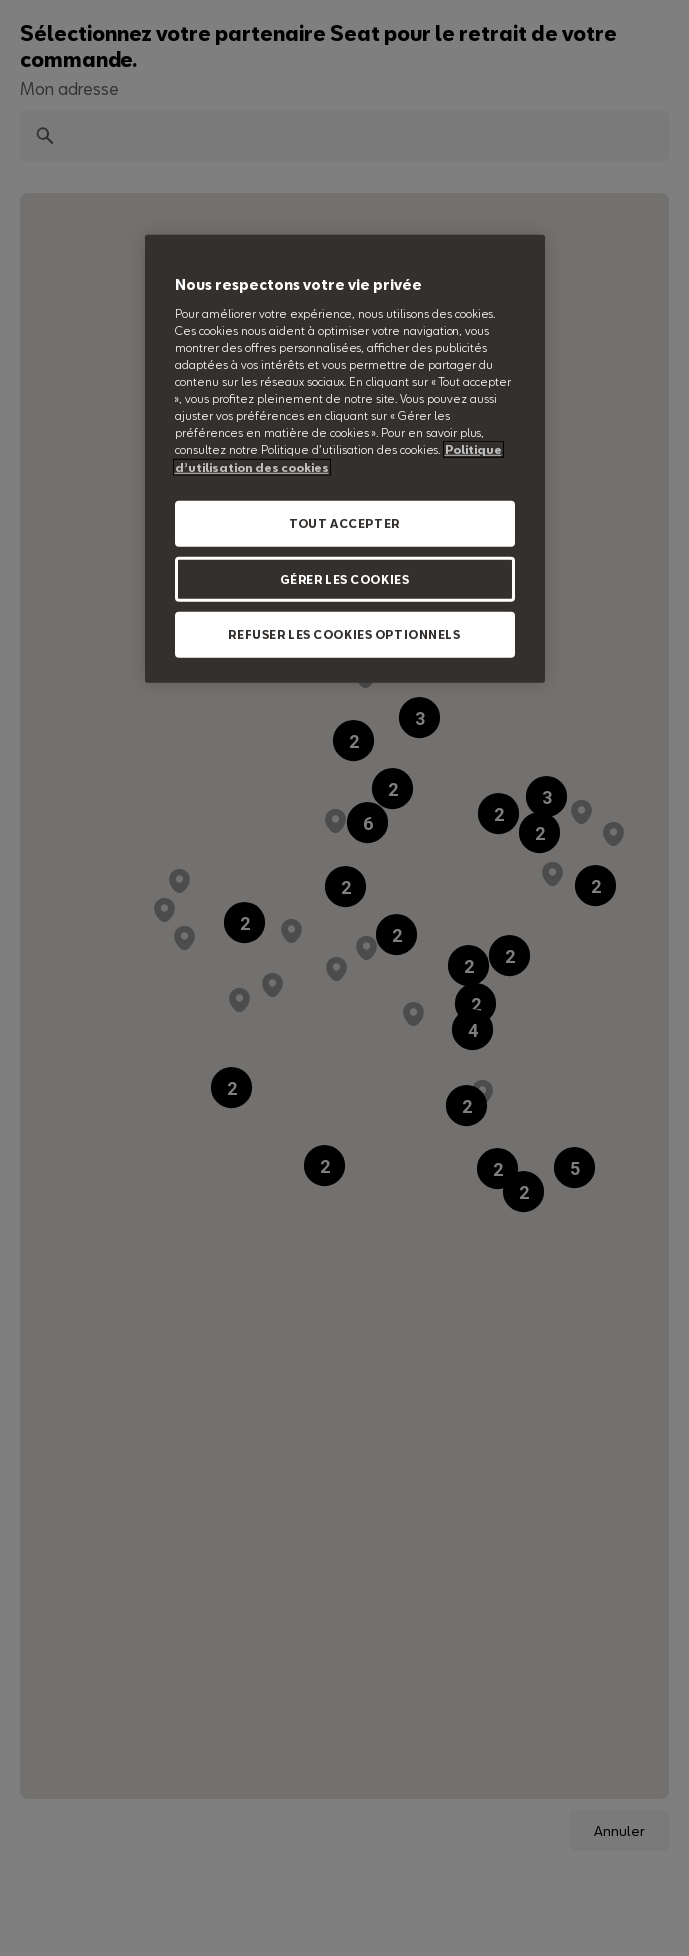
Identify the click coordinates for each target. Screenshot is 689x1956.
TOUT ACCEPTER (344, 522)
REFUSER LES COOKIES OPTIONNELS (344, 634)
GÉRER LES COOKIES (345, 578)
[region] (345, 459)
